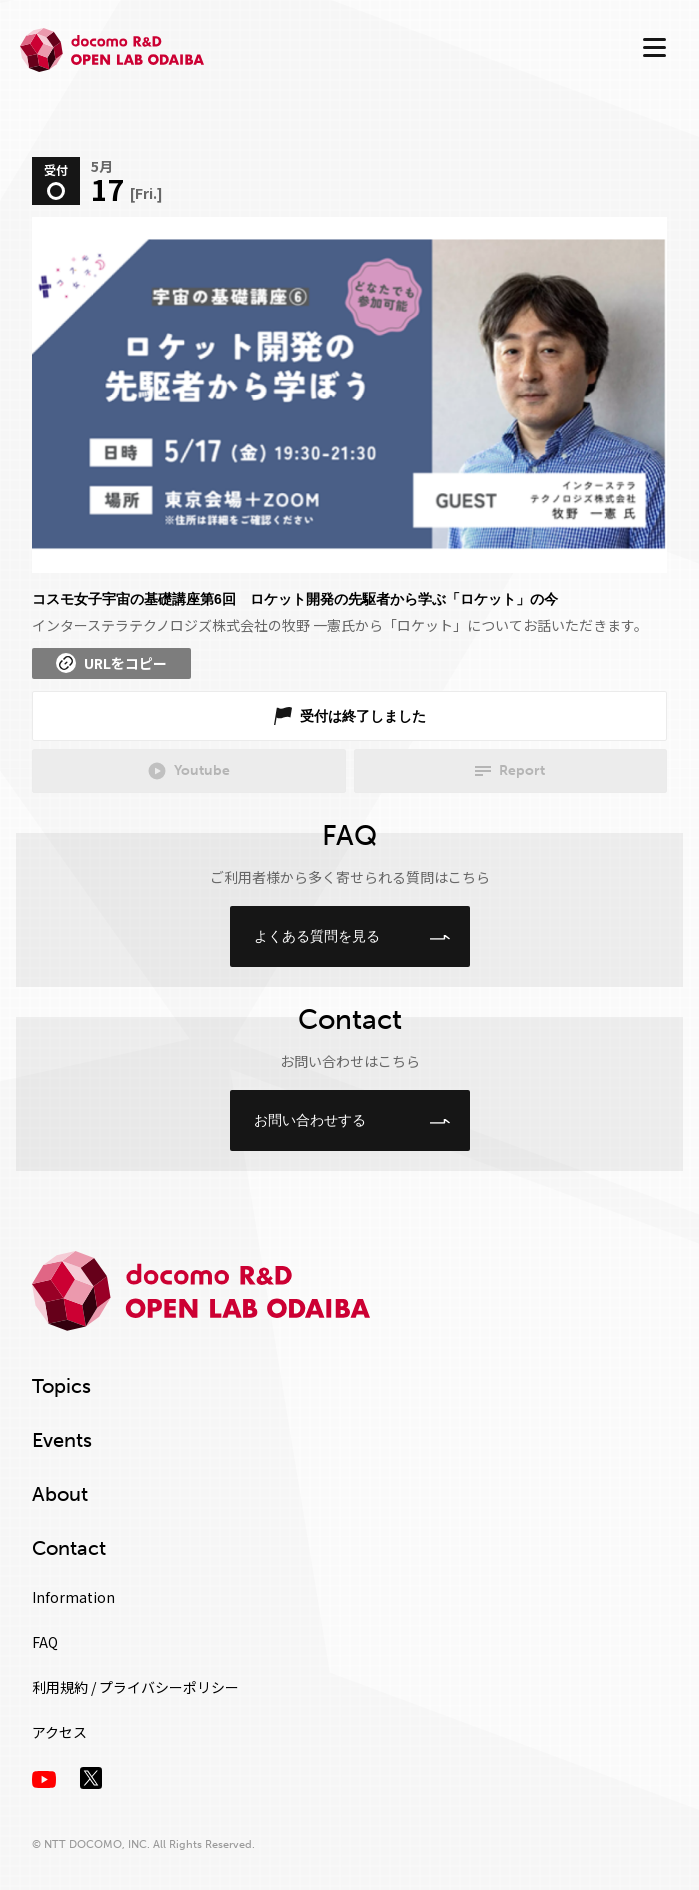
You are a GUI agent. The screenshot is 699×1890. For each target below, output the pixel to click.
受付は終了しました (363, 716)
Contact (69, 1548)
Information (73, 1597)
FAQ (45, 1642)
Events (62, 1440)
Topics (61, 1386)
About (60, 1494)
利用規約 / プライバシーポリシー (135, 1687)
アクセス (59, 1732)
